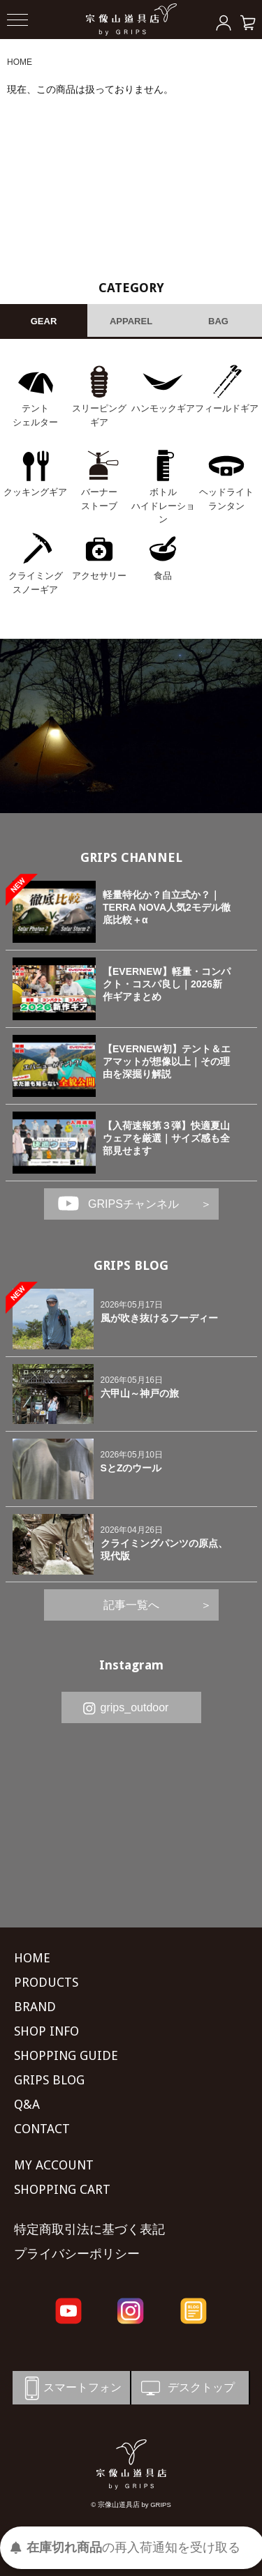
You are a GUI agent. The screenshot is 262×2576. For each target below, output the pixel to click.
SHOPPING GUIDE (66, 2055)
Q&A (27, 2104)
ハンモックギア (163, 408)
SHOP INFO (46, 2031)
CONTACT (42, 2128)
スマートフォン (71, 2388)
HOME (19, 62)
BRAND (35, 2006)
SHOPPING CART (62, 2189)
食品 (163, 575)
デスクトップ (186, 2388)
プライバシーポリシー (77, 2253)
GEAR (44, 321)
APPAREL (131, 321)
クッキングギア (35, 492)
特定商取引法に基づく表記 (89, 2229)
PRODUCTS (46, 1982)
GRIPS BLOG (131, 1265)
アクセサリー (99, 575)
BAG (218, 321)
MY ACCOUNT (54, 2165)
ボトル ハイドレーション (163, 505)
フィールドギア (227, 408)
